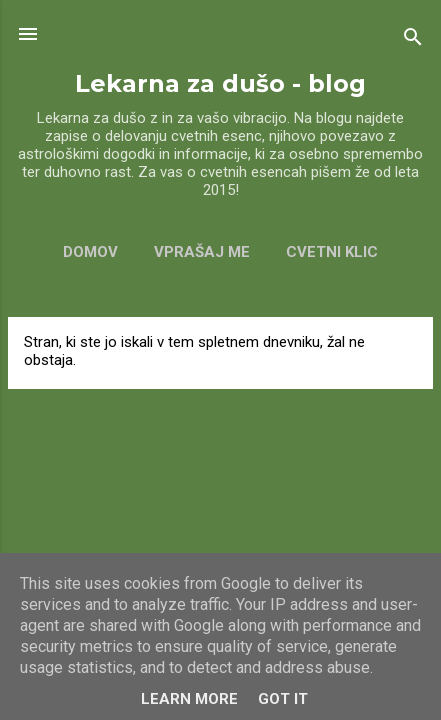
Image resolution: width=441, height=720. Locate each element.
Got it (283, 699)
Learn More (189, 699)
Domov (90, 252)
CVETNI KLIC (332, 252)
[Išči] (413, 40)
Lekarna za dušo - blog (220, 83)
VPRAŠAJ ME (202, 252)
